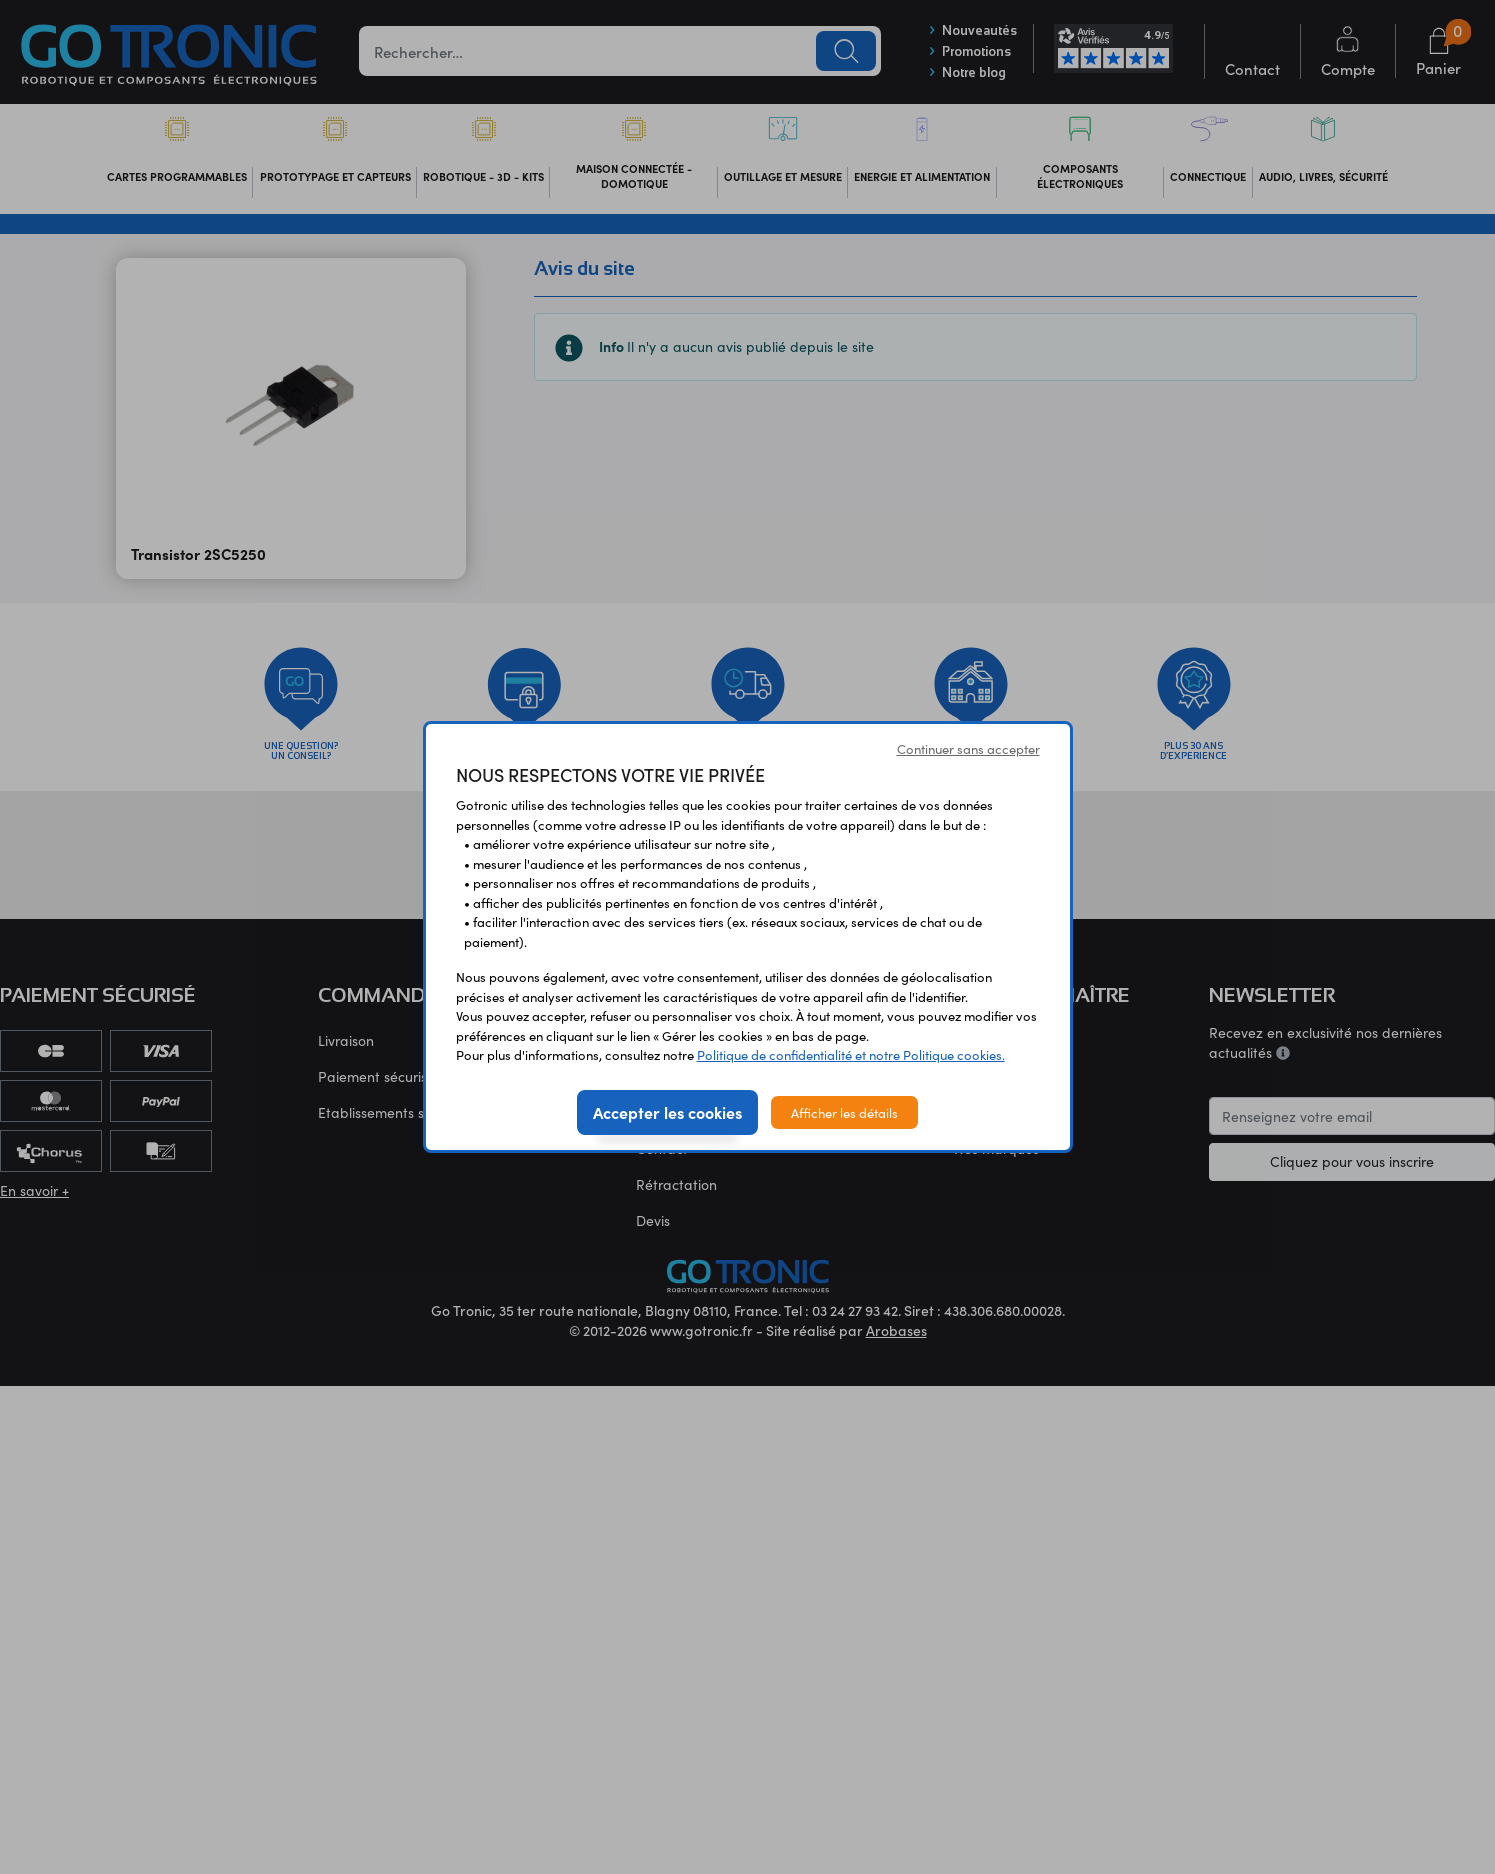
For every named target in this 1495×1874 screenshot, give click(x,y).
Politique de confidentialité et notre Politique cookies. (851, 1054)
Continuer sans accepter (968, 748)
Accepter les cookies (667, 1112)
